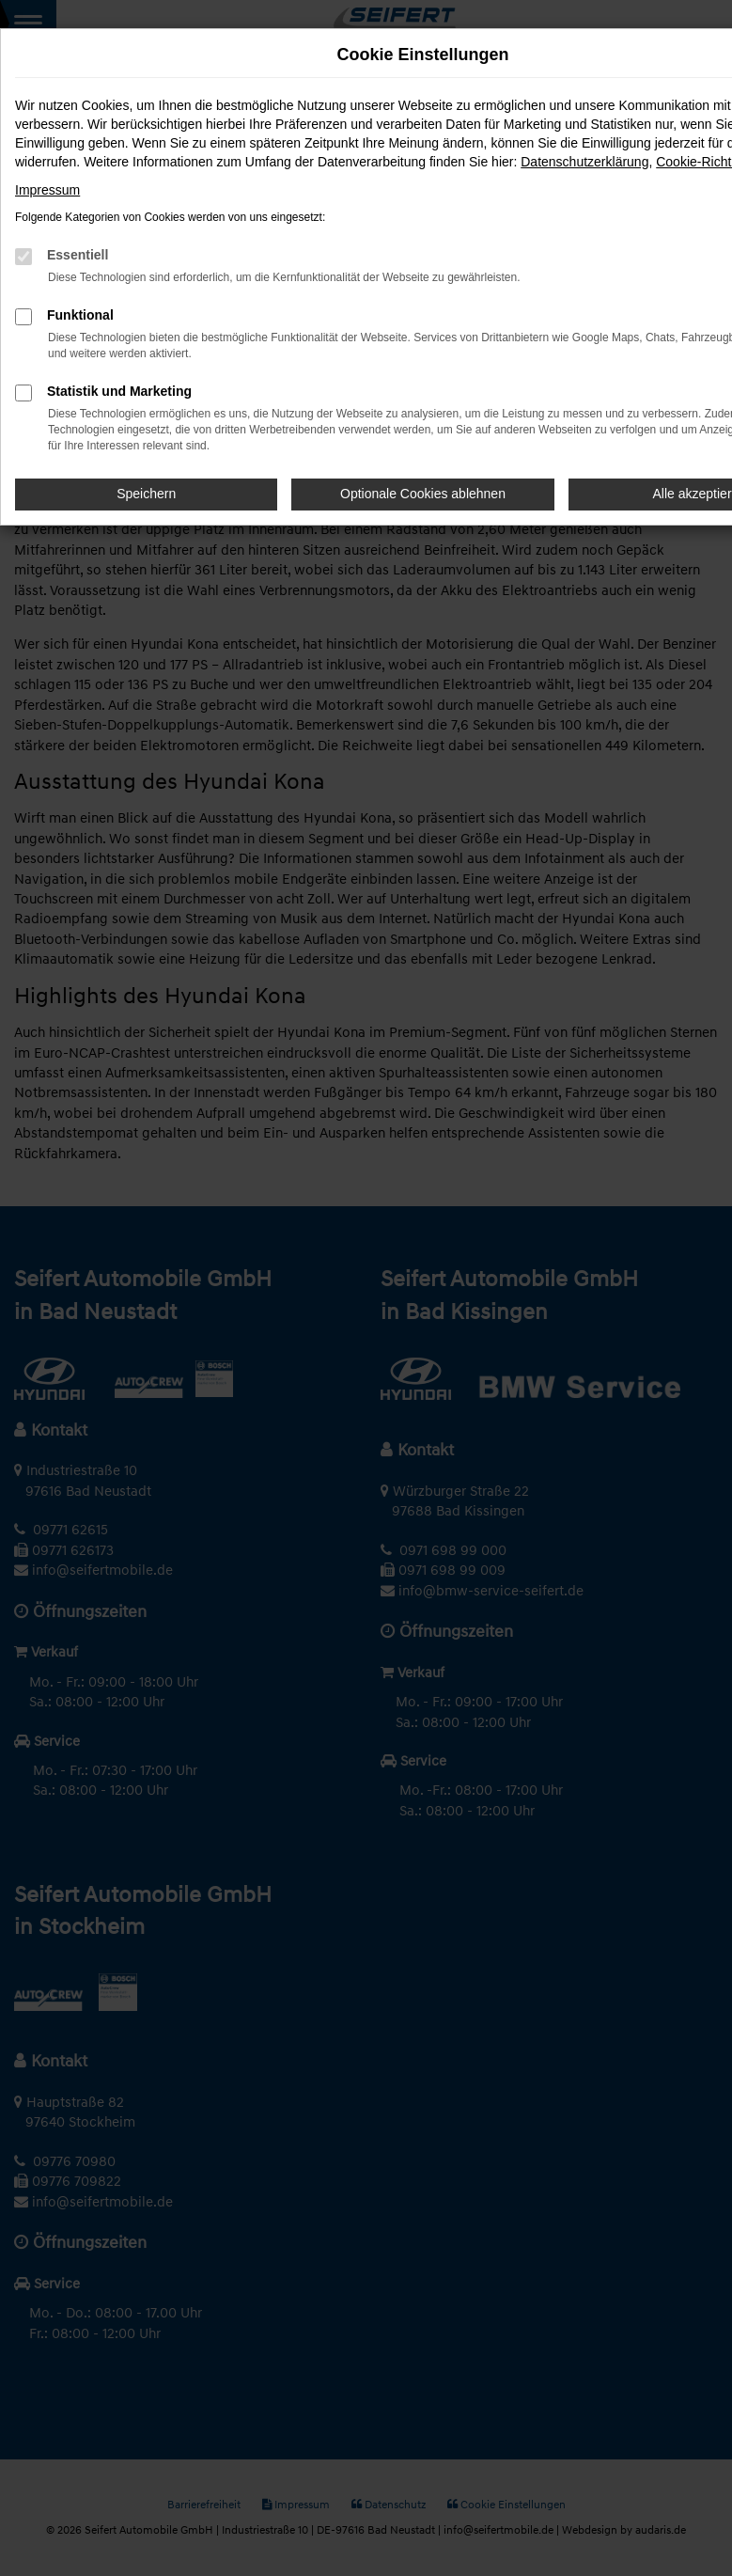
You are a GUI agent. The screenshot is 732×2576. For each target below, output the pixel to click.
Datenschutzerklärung (584, 161)
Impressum (47, 189)
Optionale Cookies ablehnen (423, 493)
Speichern (146, 493)
